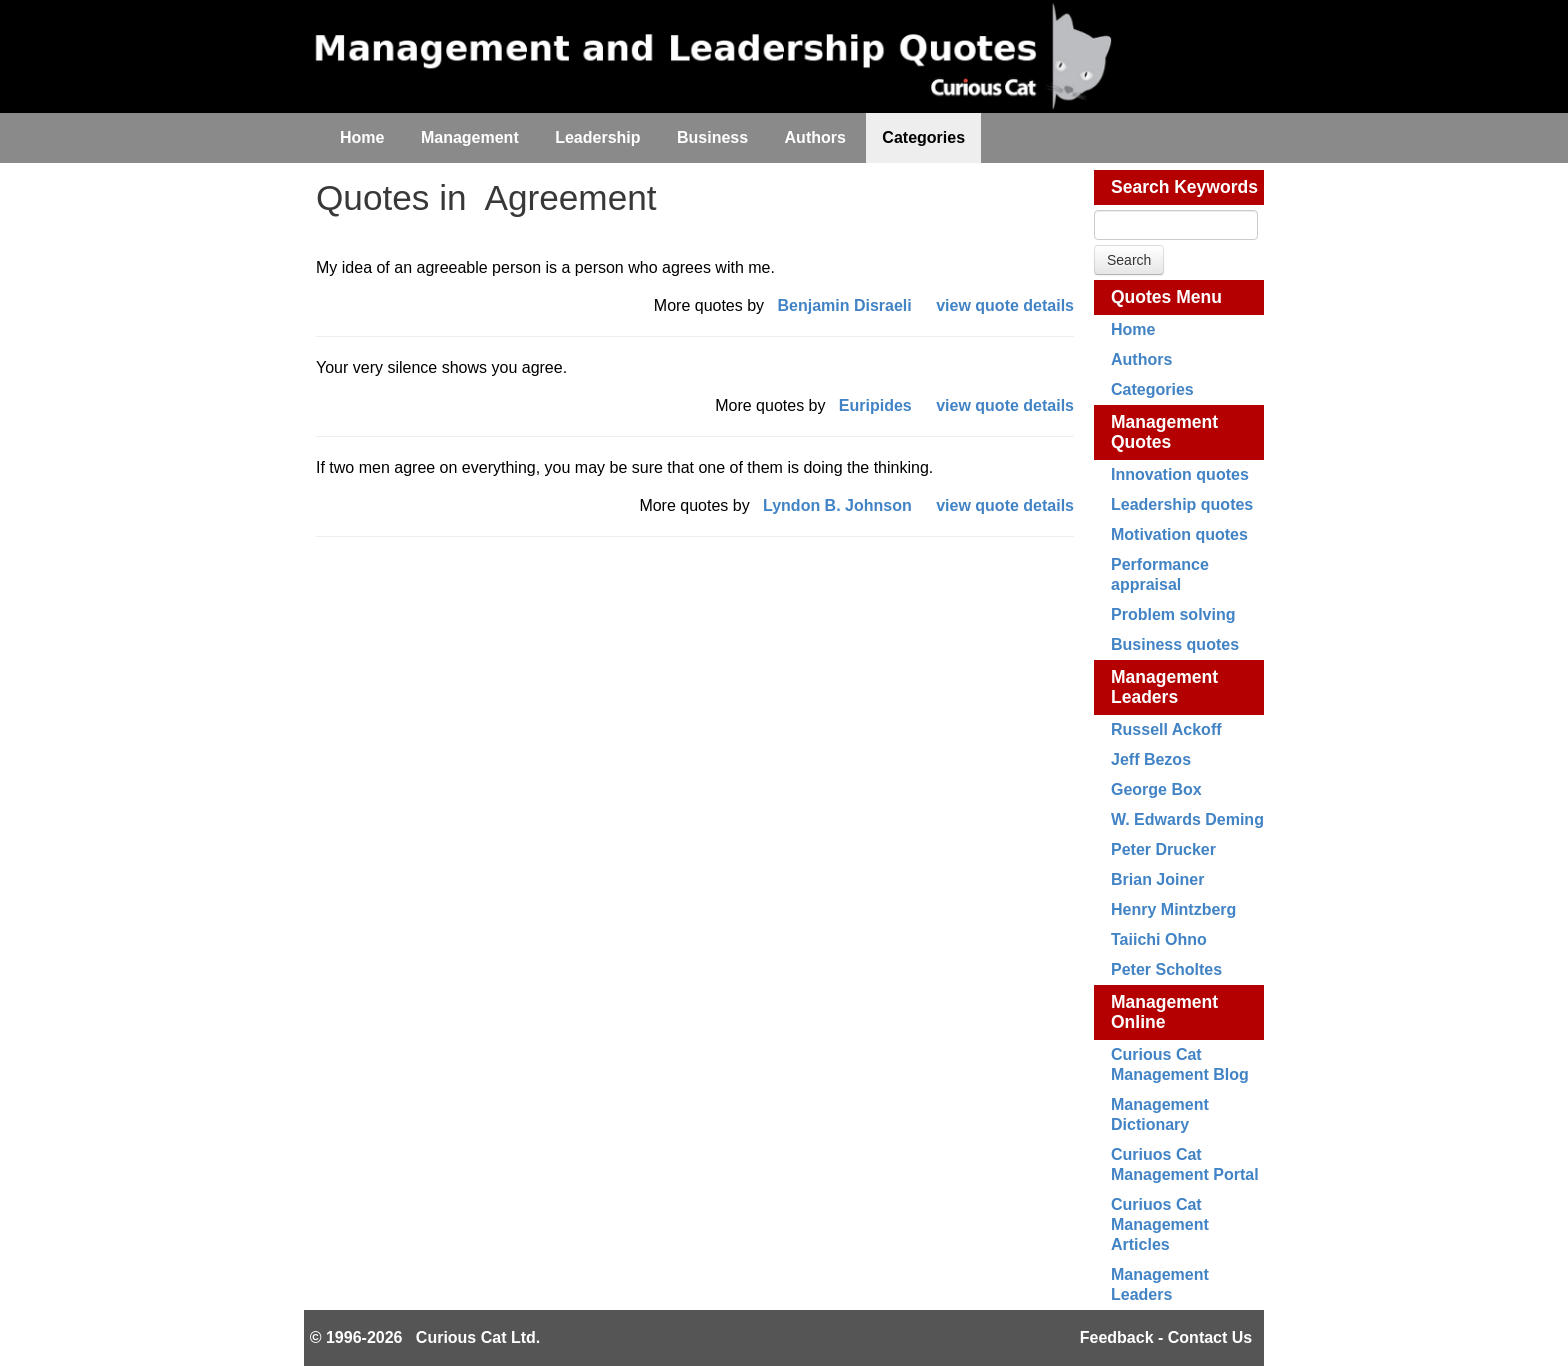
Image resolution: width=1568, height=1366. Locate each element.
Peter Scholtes (1166, 969)
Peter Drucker (1163, 849)
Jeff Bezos (1151, 759)
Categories (1152, 389)
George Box (1156, 789)
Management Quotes (1164, 432)
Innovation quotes (1180, 474)
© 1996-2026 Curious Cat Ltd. (425, 1337)
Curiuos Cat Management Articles (1160, 1224)
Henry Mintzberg (1173, 909)
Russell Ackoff (1166, 729)
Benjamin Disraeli (844, 305)
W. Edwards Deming (1187, 819)
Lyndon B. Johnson (837, 505)
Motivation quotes (1179, 534)
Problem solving (1173, 614)
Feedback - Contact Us (1166, 1337)
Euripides (875, 405)
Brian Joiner (1157, 879)
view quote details (1005, 305)
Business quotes (1175, 644)
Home (1133, 329)
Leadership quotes (1182, 504)
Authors (1141, 359)
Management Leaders (1164, 687)
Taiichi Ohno (1159, 939)
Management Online (1164, 1012)
